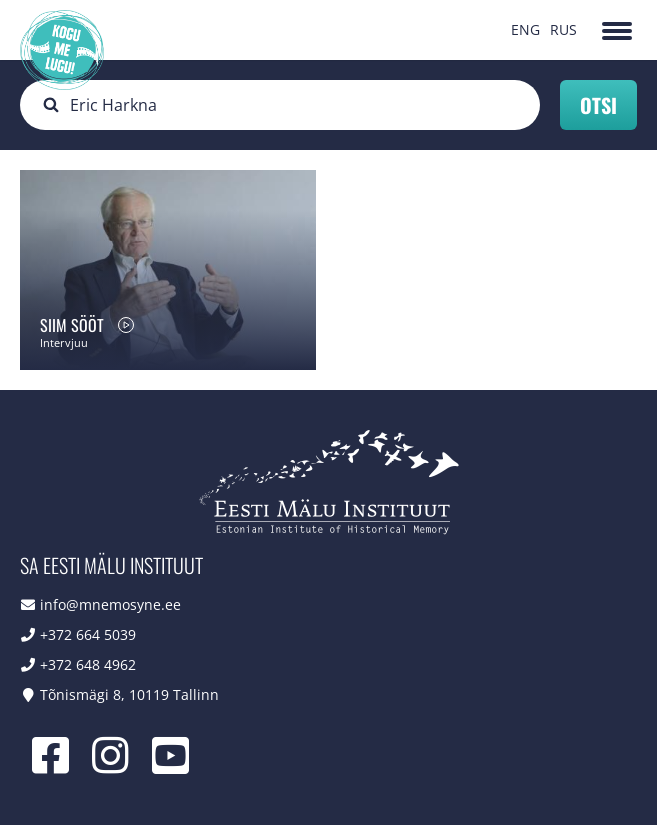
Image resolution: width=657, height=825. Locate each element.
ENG (525, 29)
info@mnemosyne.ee (110, 604)
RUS (563, 29)
